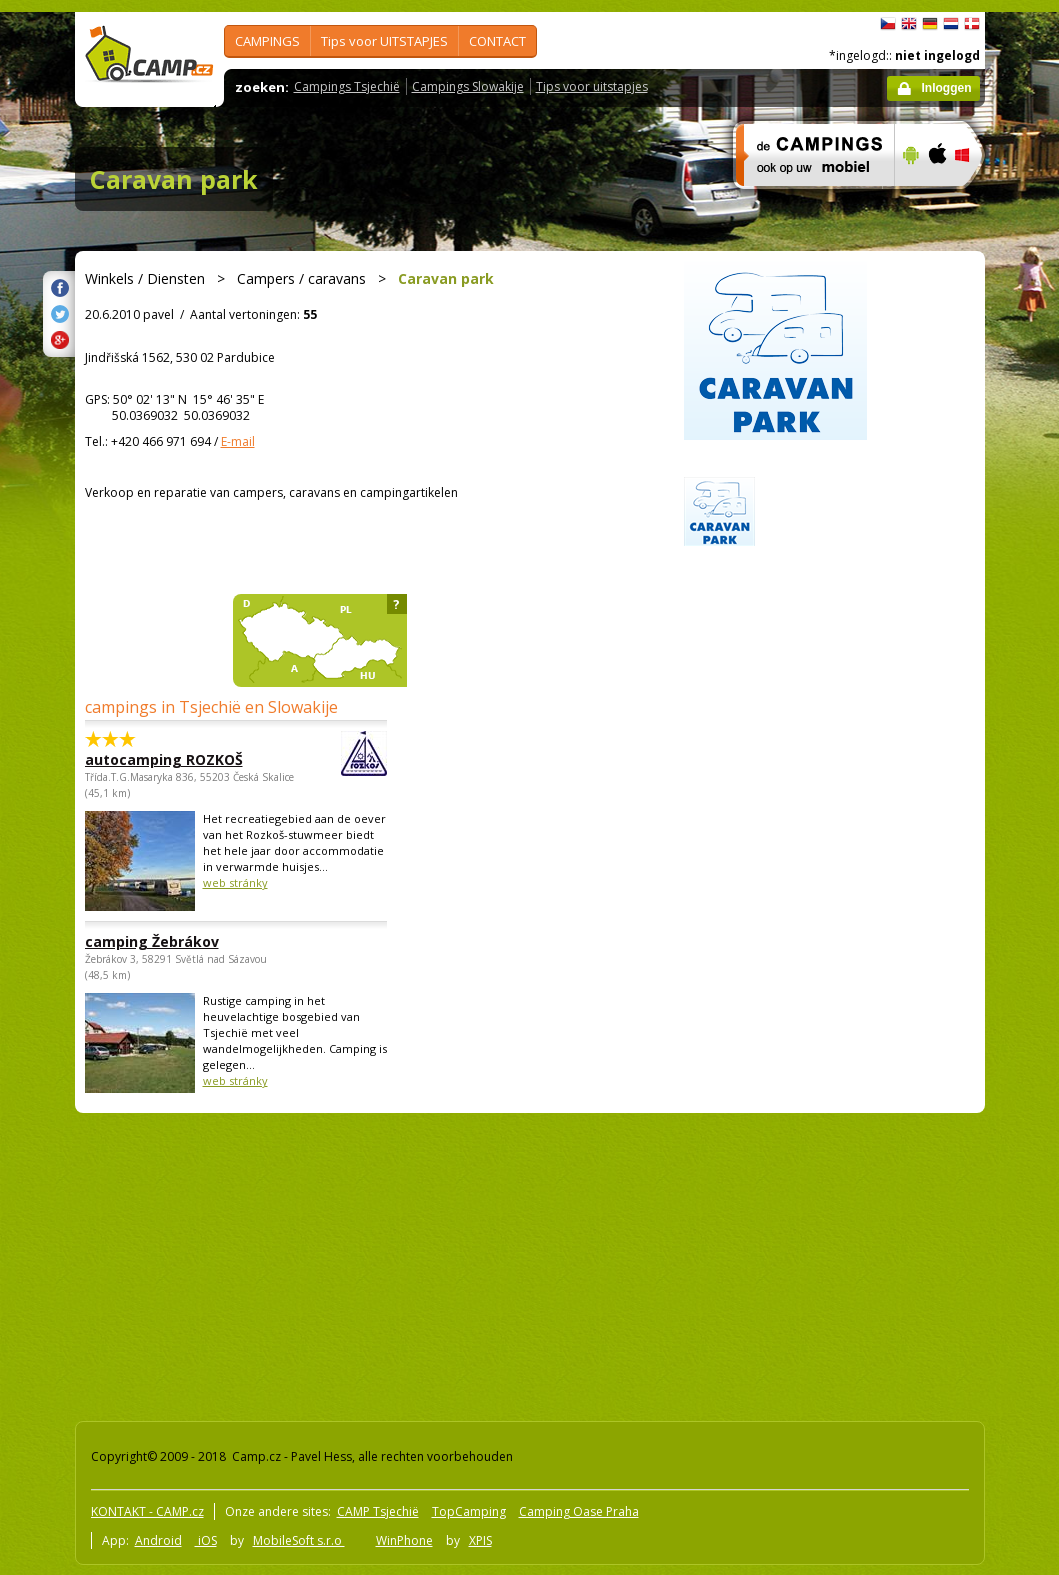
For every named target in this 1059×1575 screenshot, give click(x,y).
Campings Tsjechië (347, 86)
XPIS (480, 1540)
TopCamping (469, 1511)
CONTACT (497, 41)
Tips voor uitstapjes (592, 86)
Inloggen (947, 88)
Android (158, 1540)
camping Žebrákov (152, 941)
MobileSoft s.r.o (299, 1540)
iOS (206, 1540)
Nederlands (951, 24)
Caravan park (174, 179)
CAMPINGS (267, 41)
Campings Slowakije (468, 86)
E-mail (238, 441)
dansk (972, 24)
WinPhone (404, 1540)
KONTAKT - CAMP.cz (147, 1511)
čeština (888, 24)
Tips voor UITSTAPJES (384, 41)
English (909, 24)
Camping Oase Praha (579, 1511)
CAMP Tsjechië (378, 1511)
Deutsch (930, 24)
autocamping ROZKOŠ (181, 759)
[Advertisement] (366, 1263)
